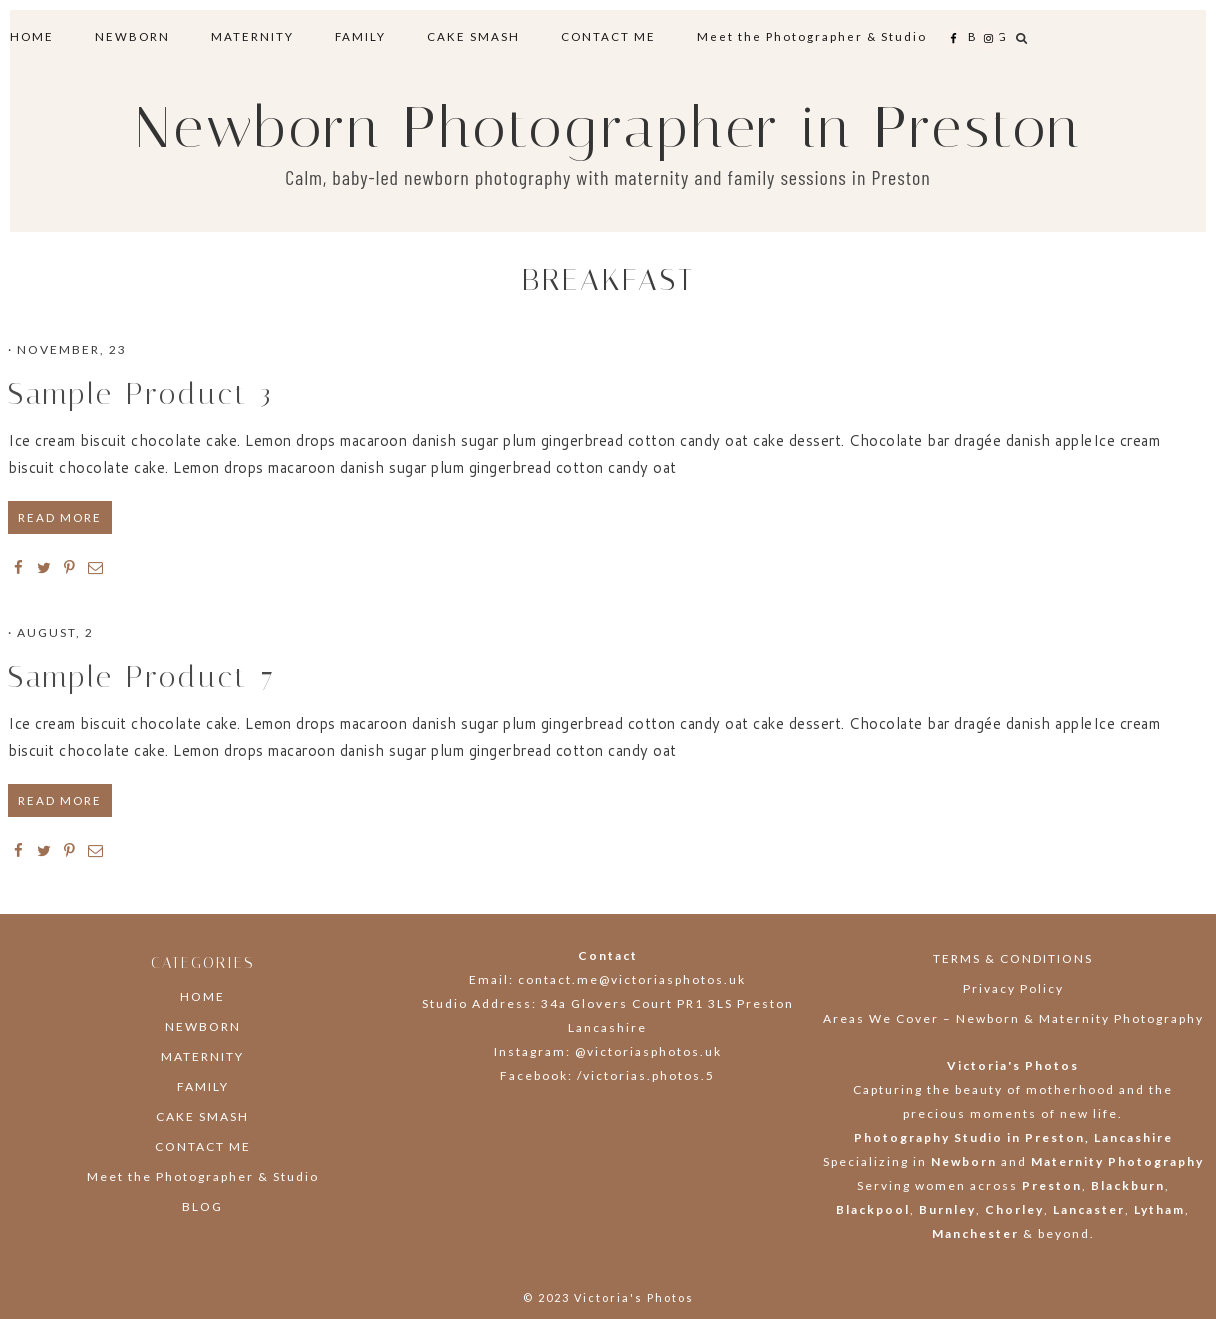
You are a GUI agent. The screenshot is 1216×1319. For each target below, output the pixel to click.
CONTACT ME (203, 1146)
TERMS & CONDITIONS (1013, 958)
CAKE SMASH (202, 1116)
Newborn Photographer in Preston (608, 127)
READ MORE (60, 517)
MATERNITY (202, 1056)
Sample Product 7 (141, 677)
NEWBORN (203, 1026)
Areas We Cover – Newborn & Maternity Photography (1013, 1018)
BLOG (202, 1206)
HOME (202, 996)
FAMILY (203, 1086)
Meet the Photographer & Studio (203, 1176)
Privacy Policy (1013, 988)
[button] (1022, 37)
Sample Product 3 (140, 394)
